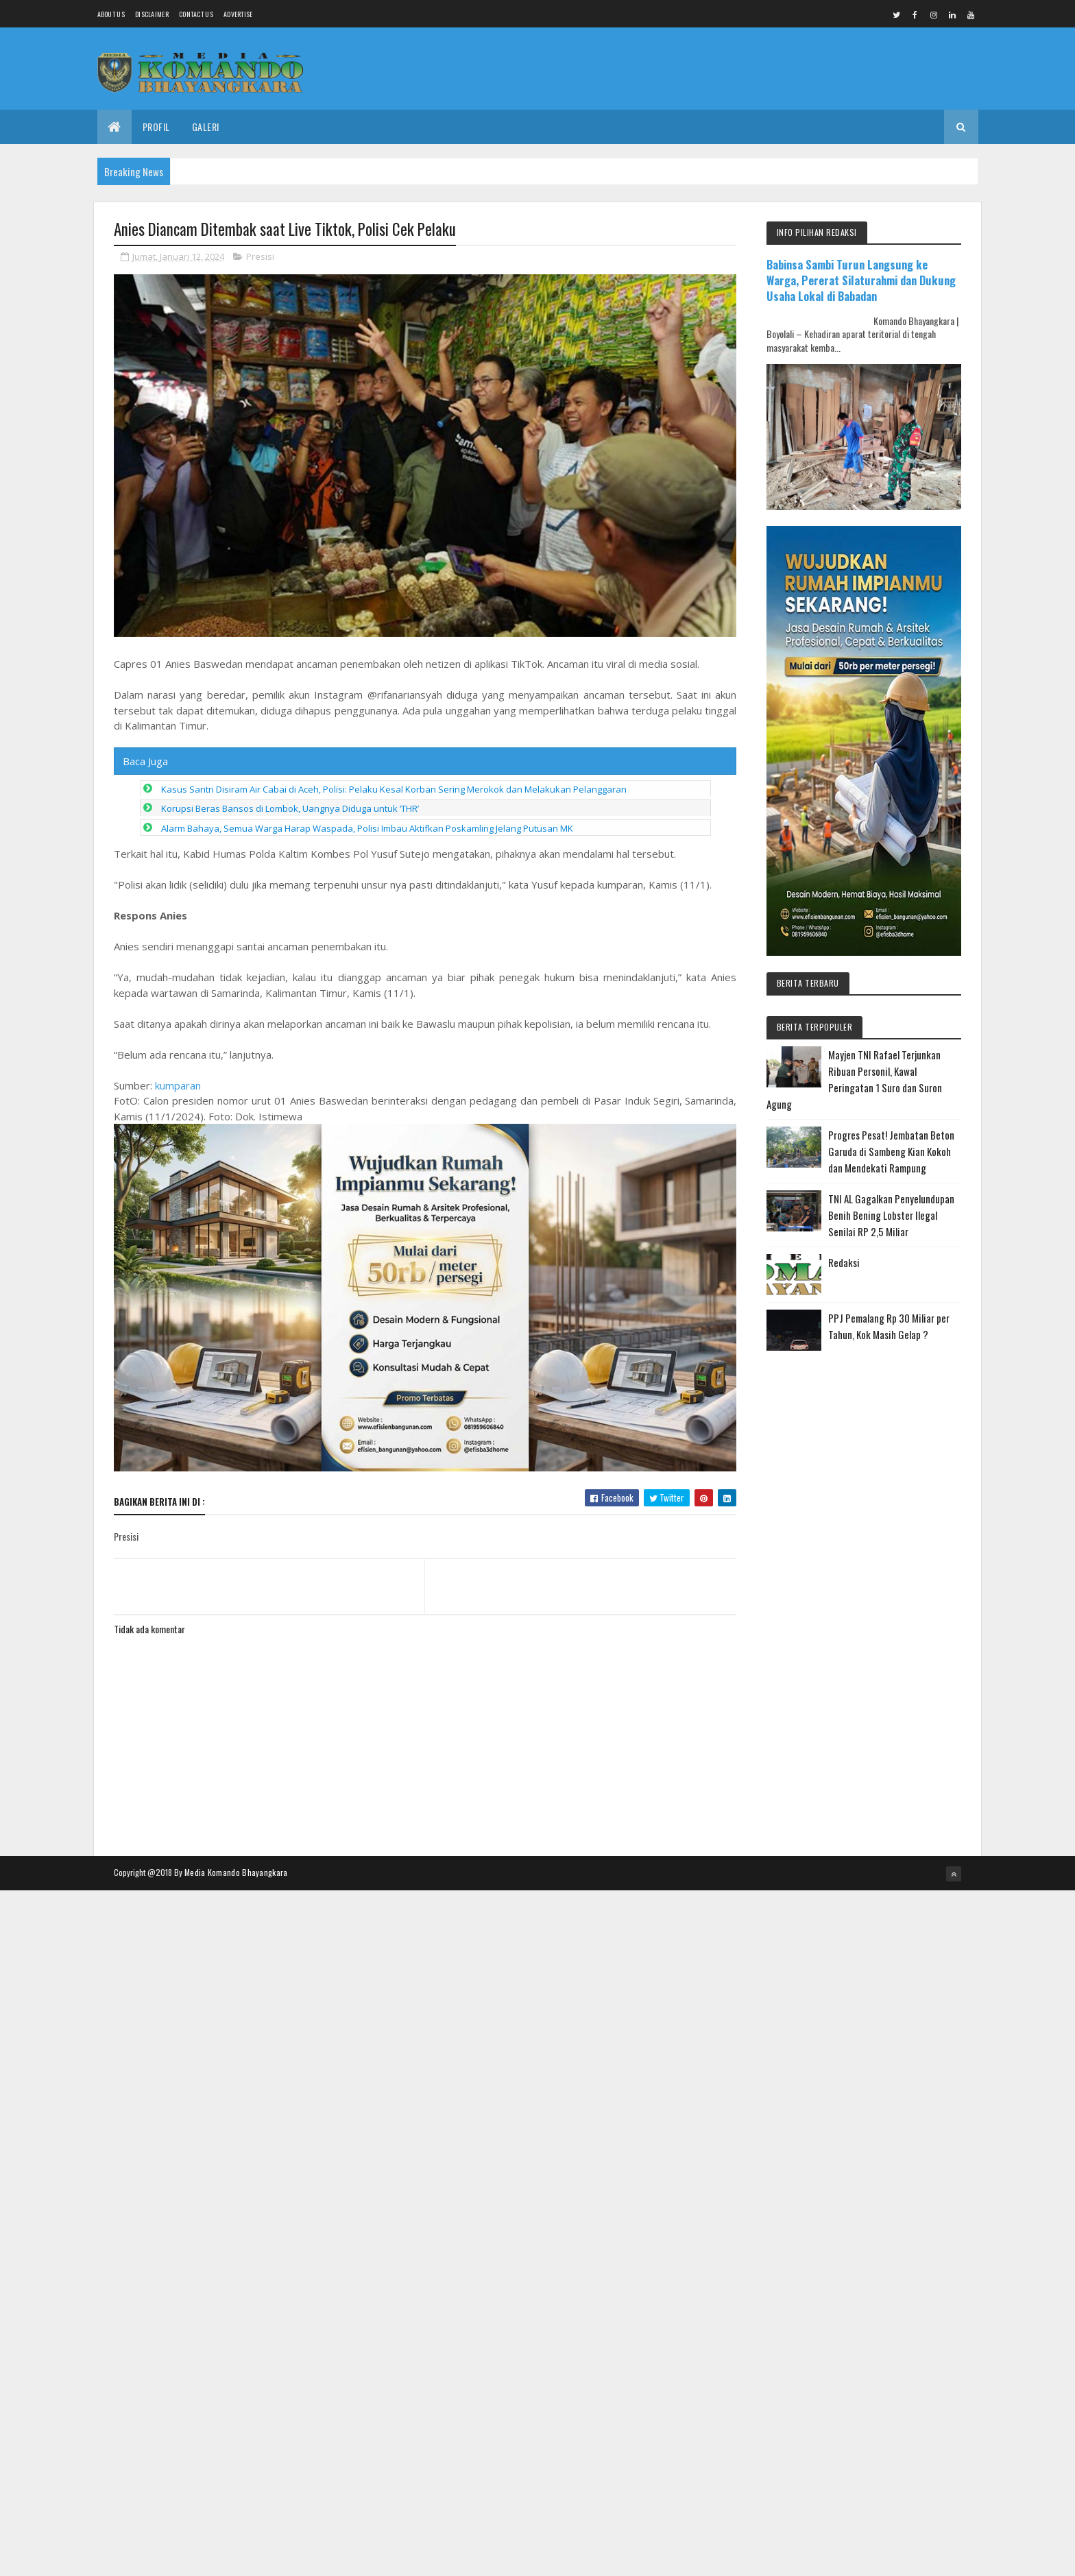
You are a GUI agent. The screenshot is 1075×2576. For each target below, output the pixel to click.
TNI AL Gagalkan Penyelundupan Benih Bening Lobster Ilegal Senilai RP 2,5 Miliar (891, 1215)
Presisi (260, 256)
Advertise (238, 14)
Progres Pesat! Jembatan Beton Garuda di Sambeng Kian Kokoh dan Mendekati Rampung (891, 1151)
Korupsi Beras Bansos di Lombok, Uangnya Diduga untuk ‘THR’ (290, 808)
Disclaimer (152, 14)
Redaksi (844, 1262)
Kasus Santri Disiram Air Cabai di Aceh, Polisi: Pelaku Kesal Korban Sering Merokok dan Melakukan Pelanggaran (394, 789)
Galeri (205, 126)
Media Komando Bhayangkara (236, 1872)
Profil (156, 126)
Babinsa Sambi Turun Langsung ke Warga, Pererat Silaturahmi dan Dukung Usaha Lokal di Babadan (861, 280)
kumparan (178, 1085)
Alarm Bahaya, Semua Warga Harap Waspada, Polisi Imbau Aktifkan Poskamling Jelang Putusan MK (367, 828)
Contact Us (196, 14)
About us (111, 14)
